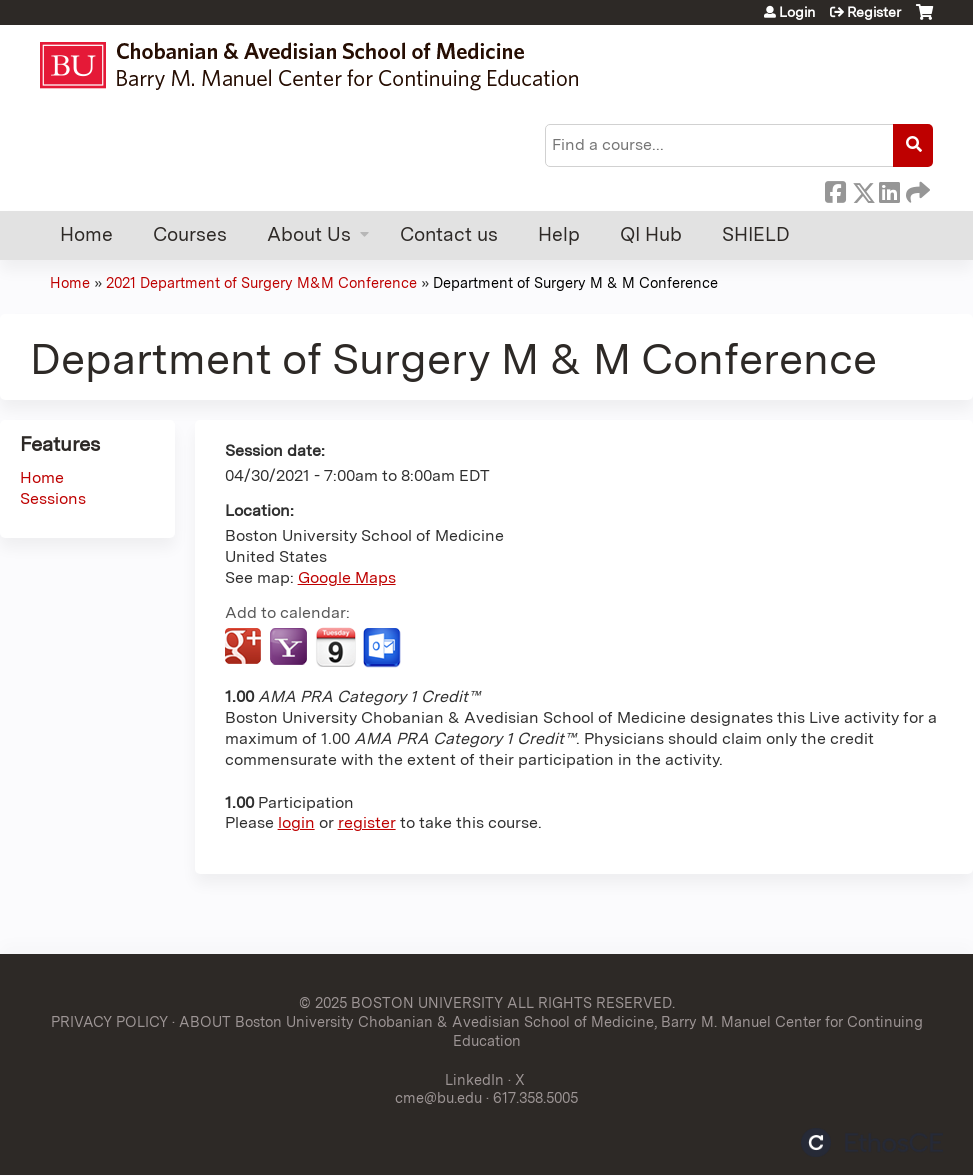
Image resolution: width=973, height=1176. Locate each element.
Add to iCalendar (335, 647)
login (296, 822)
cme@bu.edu (438, 1097)
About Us (309, 234)
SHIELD (756, 234)
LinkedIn (889, 189)
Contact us (449, 234)
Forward (916, 189)
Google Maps (347, 577)
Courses (190, 234)
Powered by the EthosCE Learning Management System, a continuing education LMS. (872, 1142)
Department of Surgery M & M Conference (575, 282)
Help (559, 234)
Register (874, 12)
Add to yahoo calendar (290, 648)
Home (86, 234)
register (367, 822)
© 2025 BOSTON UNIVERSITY (401, 1002)
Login (797, 12)
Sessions (53, 498)
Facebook (835, 189)
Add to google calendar (245, 648)
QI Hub (651, 234)
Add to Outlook (383, 648)
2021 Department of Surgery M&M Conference (261, 282)
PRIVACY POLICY (109, 1021)
